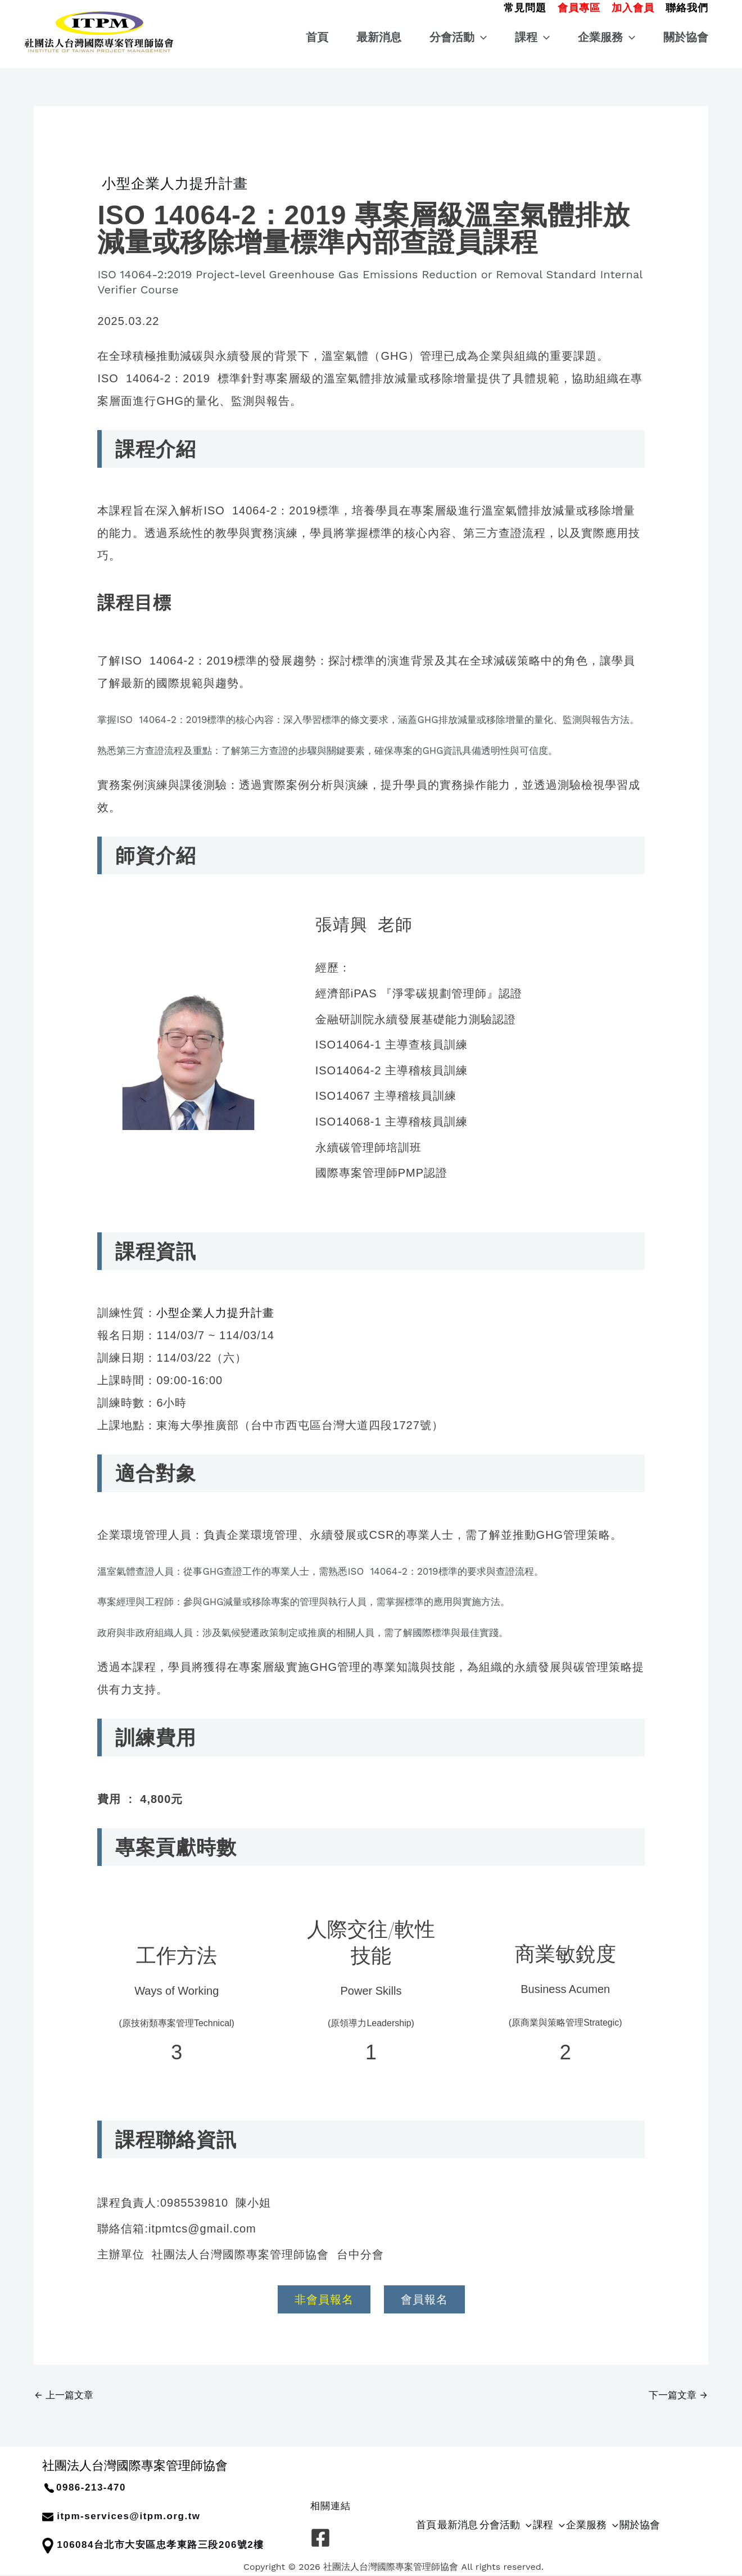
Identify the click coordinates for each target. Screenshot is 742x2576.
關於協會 (685, 37)
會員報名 (424, 2299)
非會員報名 (324, 2299)
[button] (525, 6)
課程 (532, 37)
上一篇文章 (64, 2395)
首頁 (317, 37)
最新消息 (378, 37)
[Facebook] (320, 2538)
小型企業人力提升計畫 (172, 183)
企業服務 (606, 37)
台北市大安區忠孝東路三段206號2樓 (179, 2544)
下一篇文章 (678, 2395)
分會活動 (458, 37)
